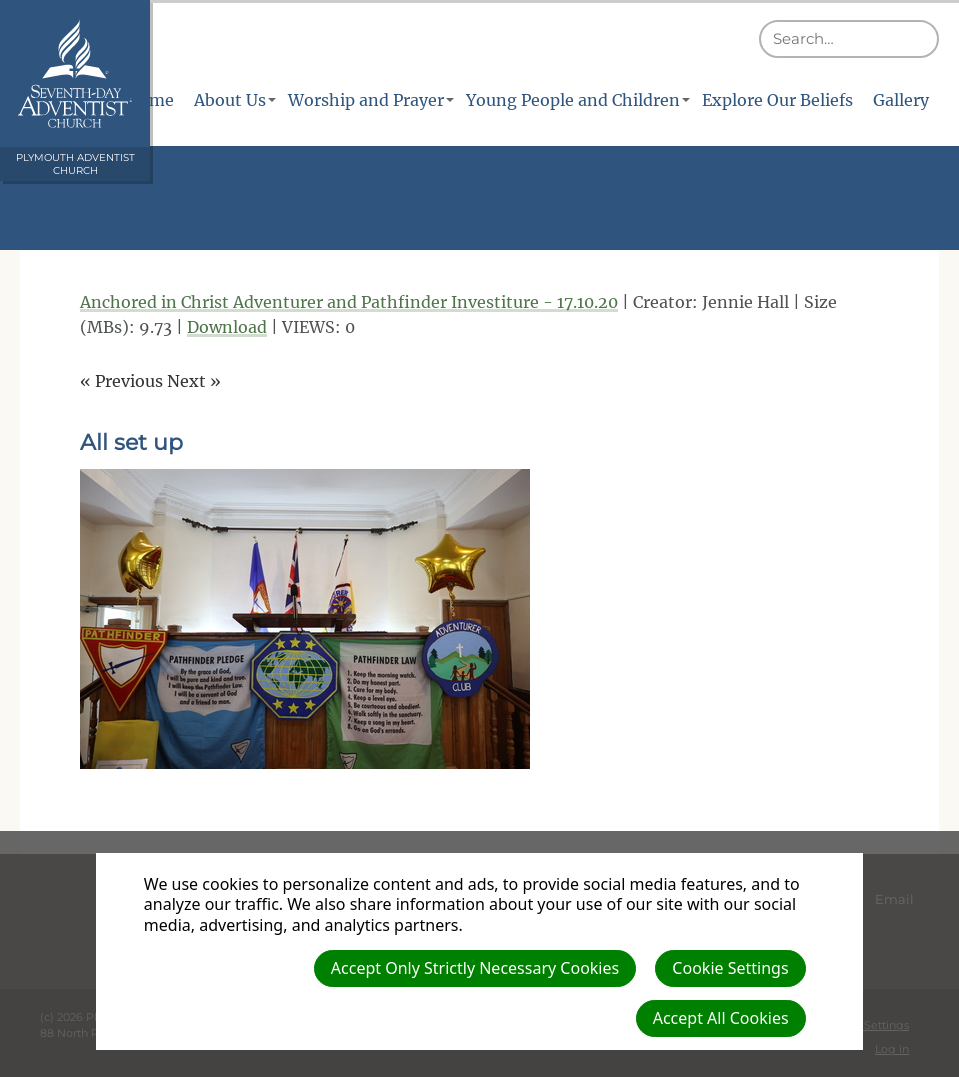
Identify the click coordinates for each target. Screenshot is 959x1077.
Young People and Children (573, 100)
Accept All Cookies (721, 1018)
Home (150, 100)
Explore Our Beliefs (777, 100)
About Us (230, 100)
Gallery (901, 100)
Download (227, 327)
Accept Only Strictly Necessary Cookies (475, 968)
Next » (194, 381)
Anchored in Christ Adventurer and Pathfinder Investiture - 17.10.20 (349, 302)
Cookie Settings (730, 968)
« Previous (121, 381)
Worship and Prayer (366, 100)
